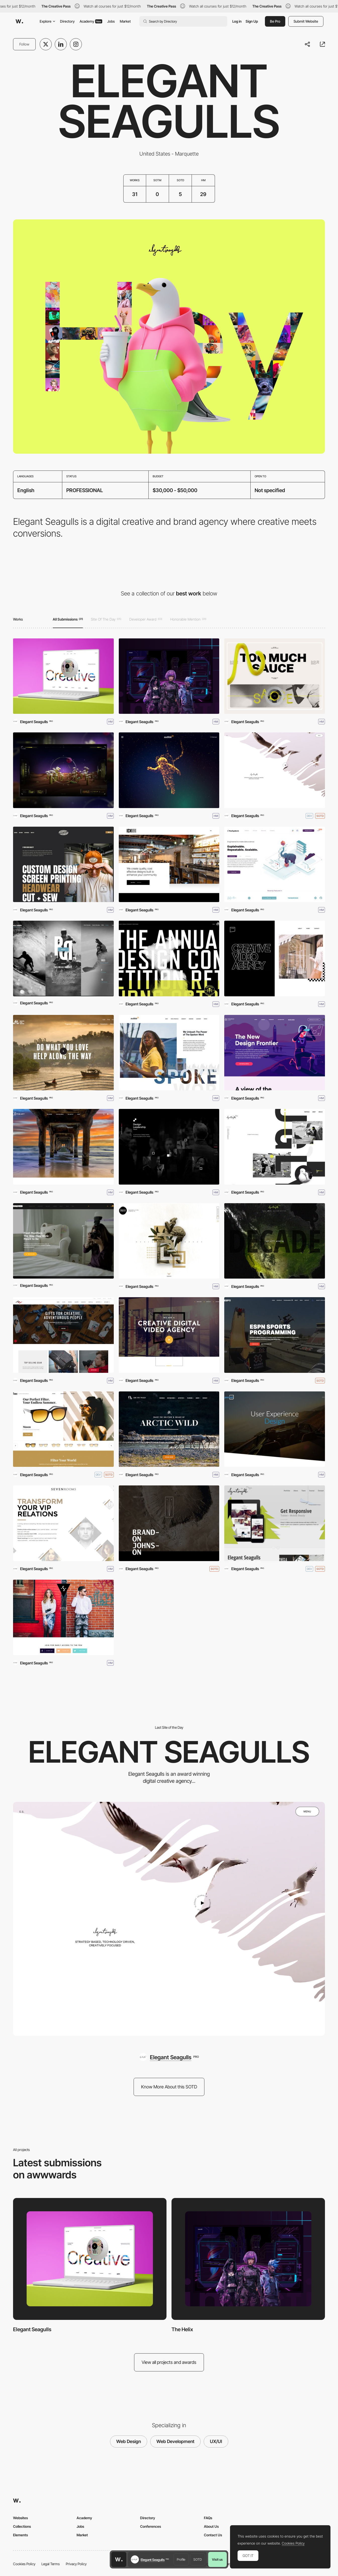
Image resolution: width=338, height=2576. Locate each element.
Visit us (217, 2559)
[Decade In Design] (274, 1241)
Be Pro (275, 21)
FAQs (208, 2518)
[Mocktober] (169, 958)
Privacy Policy (76, 2564)
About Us (211, 2526)
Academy (91, 21)
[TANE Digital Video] (169, 1335)
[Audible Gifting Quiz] (169, 770)
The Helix (182, 2329)
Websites (20, 2518)
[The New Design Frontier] (274, 1052)
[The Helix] (169, 676)
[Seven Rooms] (63, 1523)
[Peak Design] (63, 1335)
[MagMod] (63, 1241)
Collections (22, 2526)
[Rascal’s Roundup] (63, 958)
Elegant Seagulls (32, 2329)
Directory (67, 21)
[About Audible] (169, 1053)
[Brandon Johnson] (169, 1523)
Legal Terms (50, 2564)
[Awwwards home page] (118, 2559)
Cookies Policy (24, 2564)
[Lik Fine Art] (63, 1146)
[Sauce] (274, 676)
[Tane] (274, 958)
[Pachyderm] (274, 864)
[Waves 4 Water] (63, 1052)
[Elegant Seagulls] (63, 676)
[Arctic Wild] (169, 1429)
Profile (181, 2559)
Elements (20, 2535)
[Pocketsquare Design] (274, 1429)
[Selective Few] (63, 1617)
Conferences (150, 2526)
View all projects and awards (169, 2362)
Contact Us (213, 2535)
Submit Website (306, 21)
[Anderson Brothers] (63, 864)
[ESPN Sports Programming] (274, 1335)
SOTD (197, 2559)
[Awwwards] (19, 21)
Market (125, 21)
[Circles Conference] (169, 1241)
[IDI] (169, 864)
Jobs (111, 21)
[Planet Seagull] (63, 770)
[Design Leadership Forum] (169, 1147)
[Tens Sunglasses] (63, 1429)
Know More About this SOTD (169, 2086)
